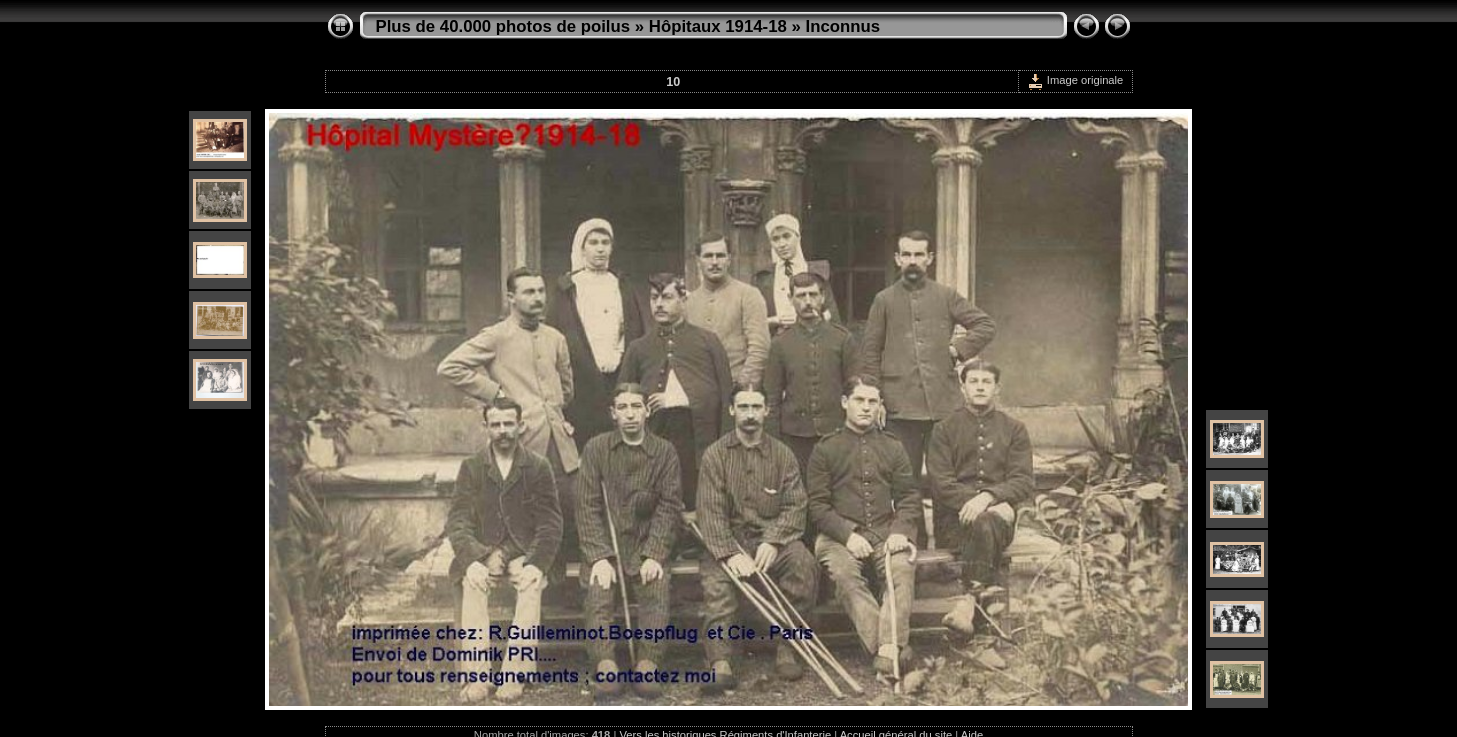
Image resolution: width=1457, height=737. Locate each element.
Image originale (1075, 80)
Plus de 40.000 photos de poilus (503, 26)
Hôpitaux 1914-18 (718, 26)
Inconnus (842, 26)
